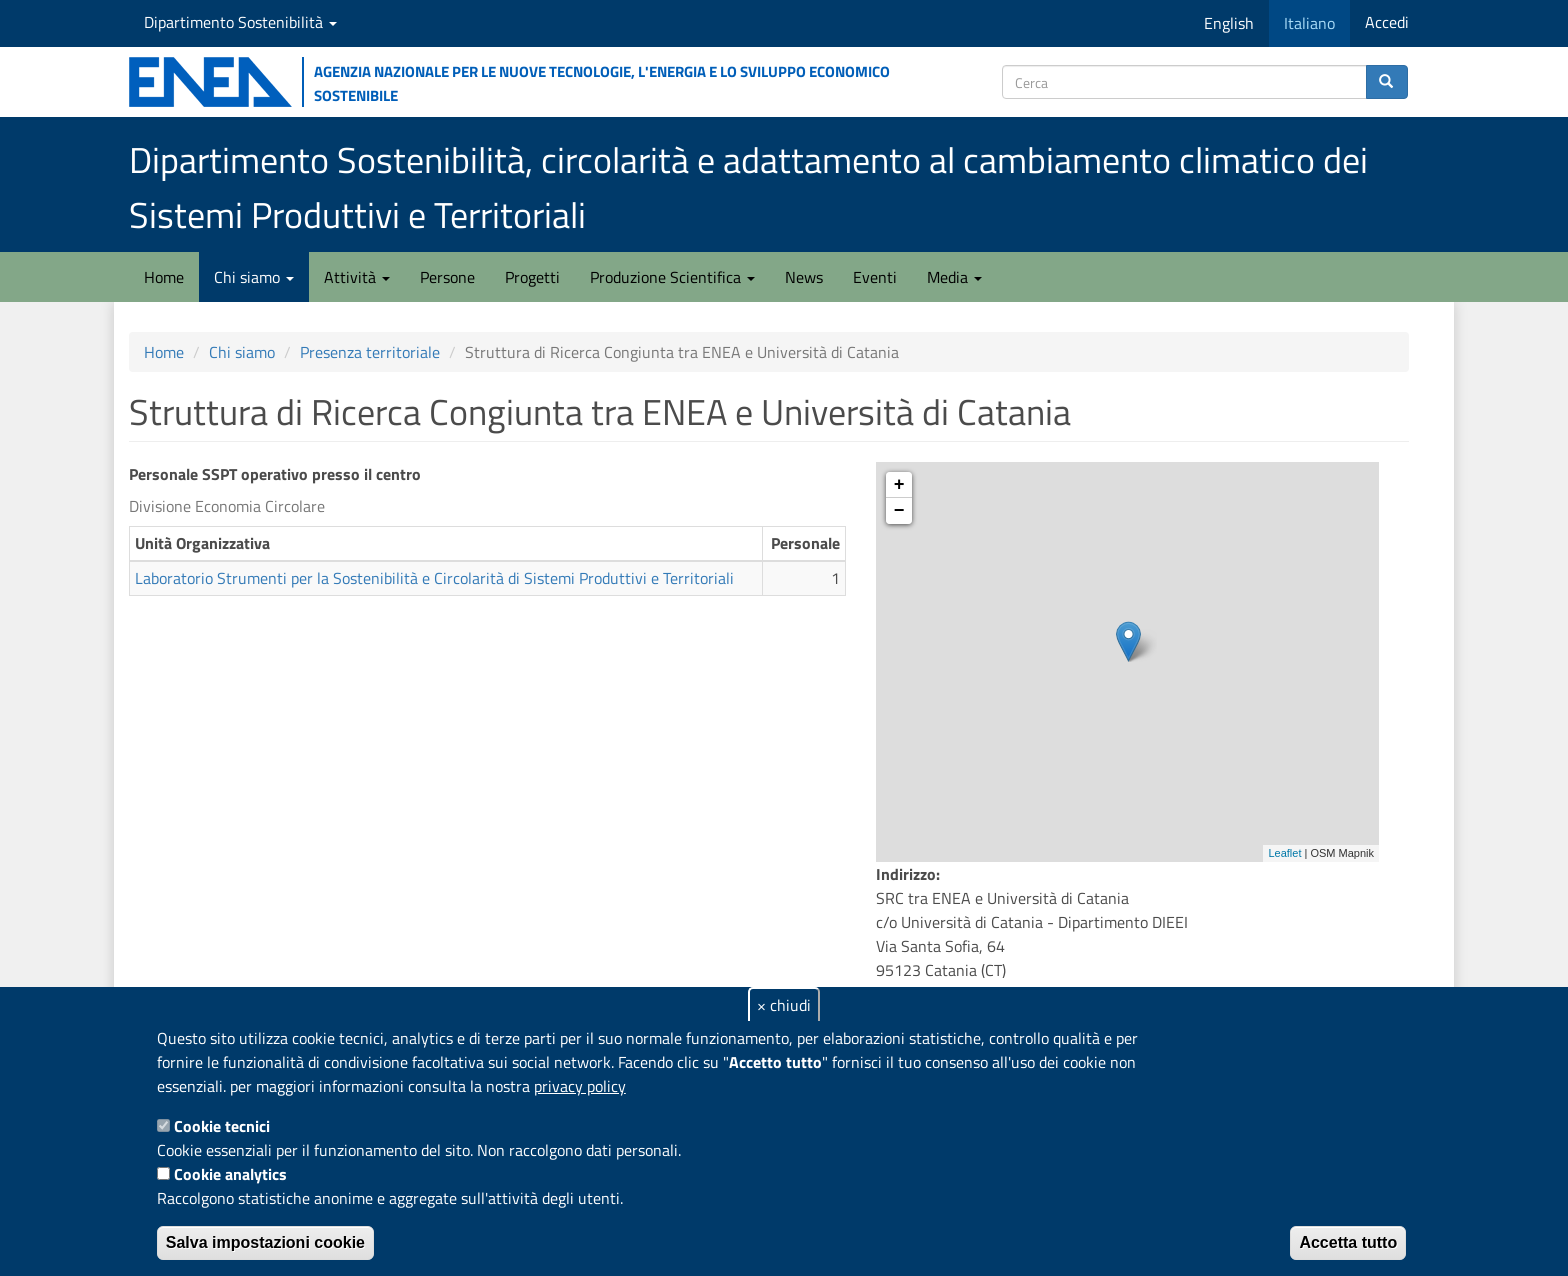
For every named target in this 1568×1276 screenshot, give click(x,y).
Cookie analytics (230, 1174)
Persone (447, 277)
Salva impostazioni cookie (265, 1242)
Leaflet (1284, 853)
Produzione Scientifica (672, 277)
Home (164, 277)
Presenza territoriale (370, 352)
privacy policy (580, 1086)
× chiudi (784, 1005)
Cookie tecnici (222, 1126)
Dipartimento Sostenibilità (240, 22)
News (804, 277)
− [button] (899, 511)
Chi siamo (254, 277)
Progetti (532, 277)
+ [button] (899, 485)
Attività (357, 277)
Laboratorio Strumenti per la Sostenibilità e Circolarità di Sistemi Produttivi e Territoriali (434, 578)
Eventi (875, 277)
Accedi (1387, 22)
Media (954, 277)
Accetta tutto (1348, 1242)
